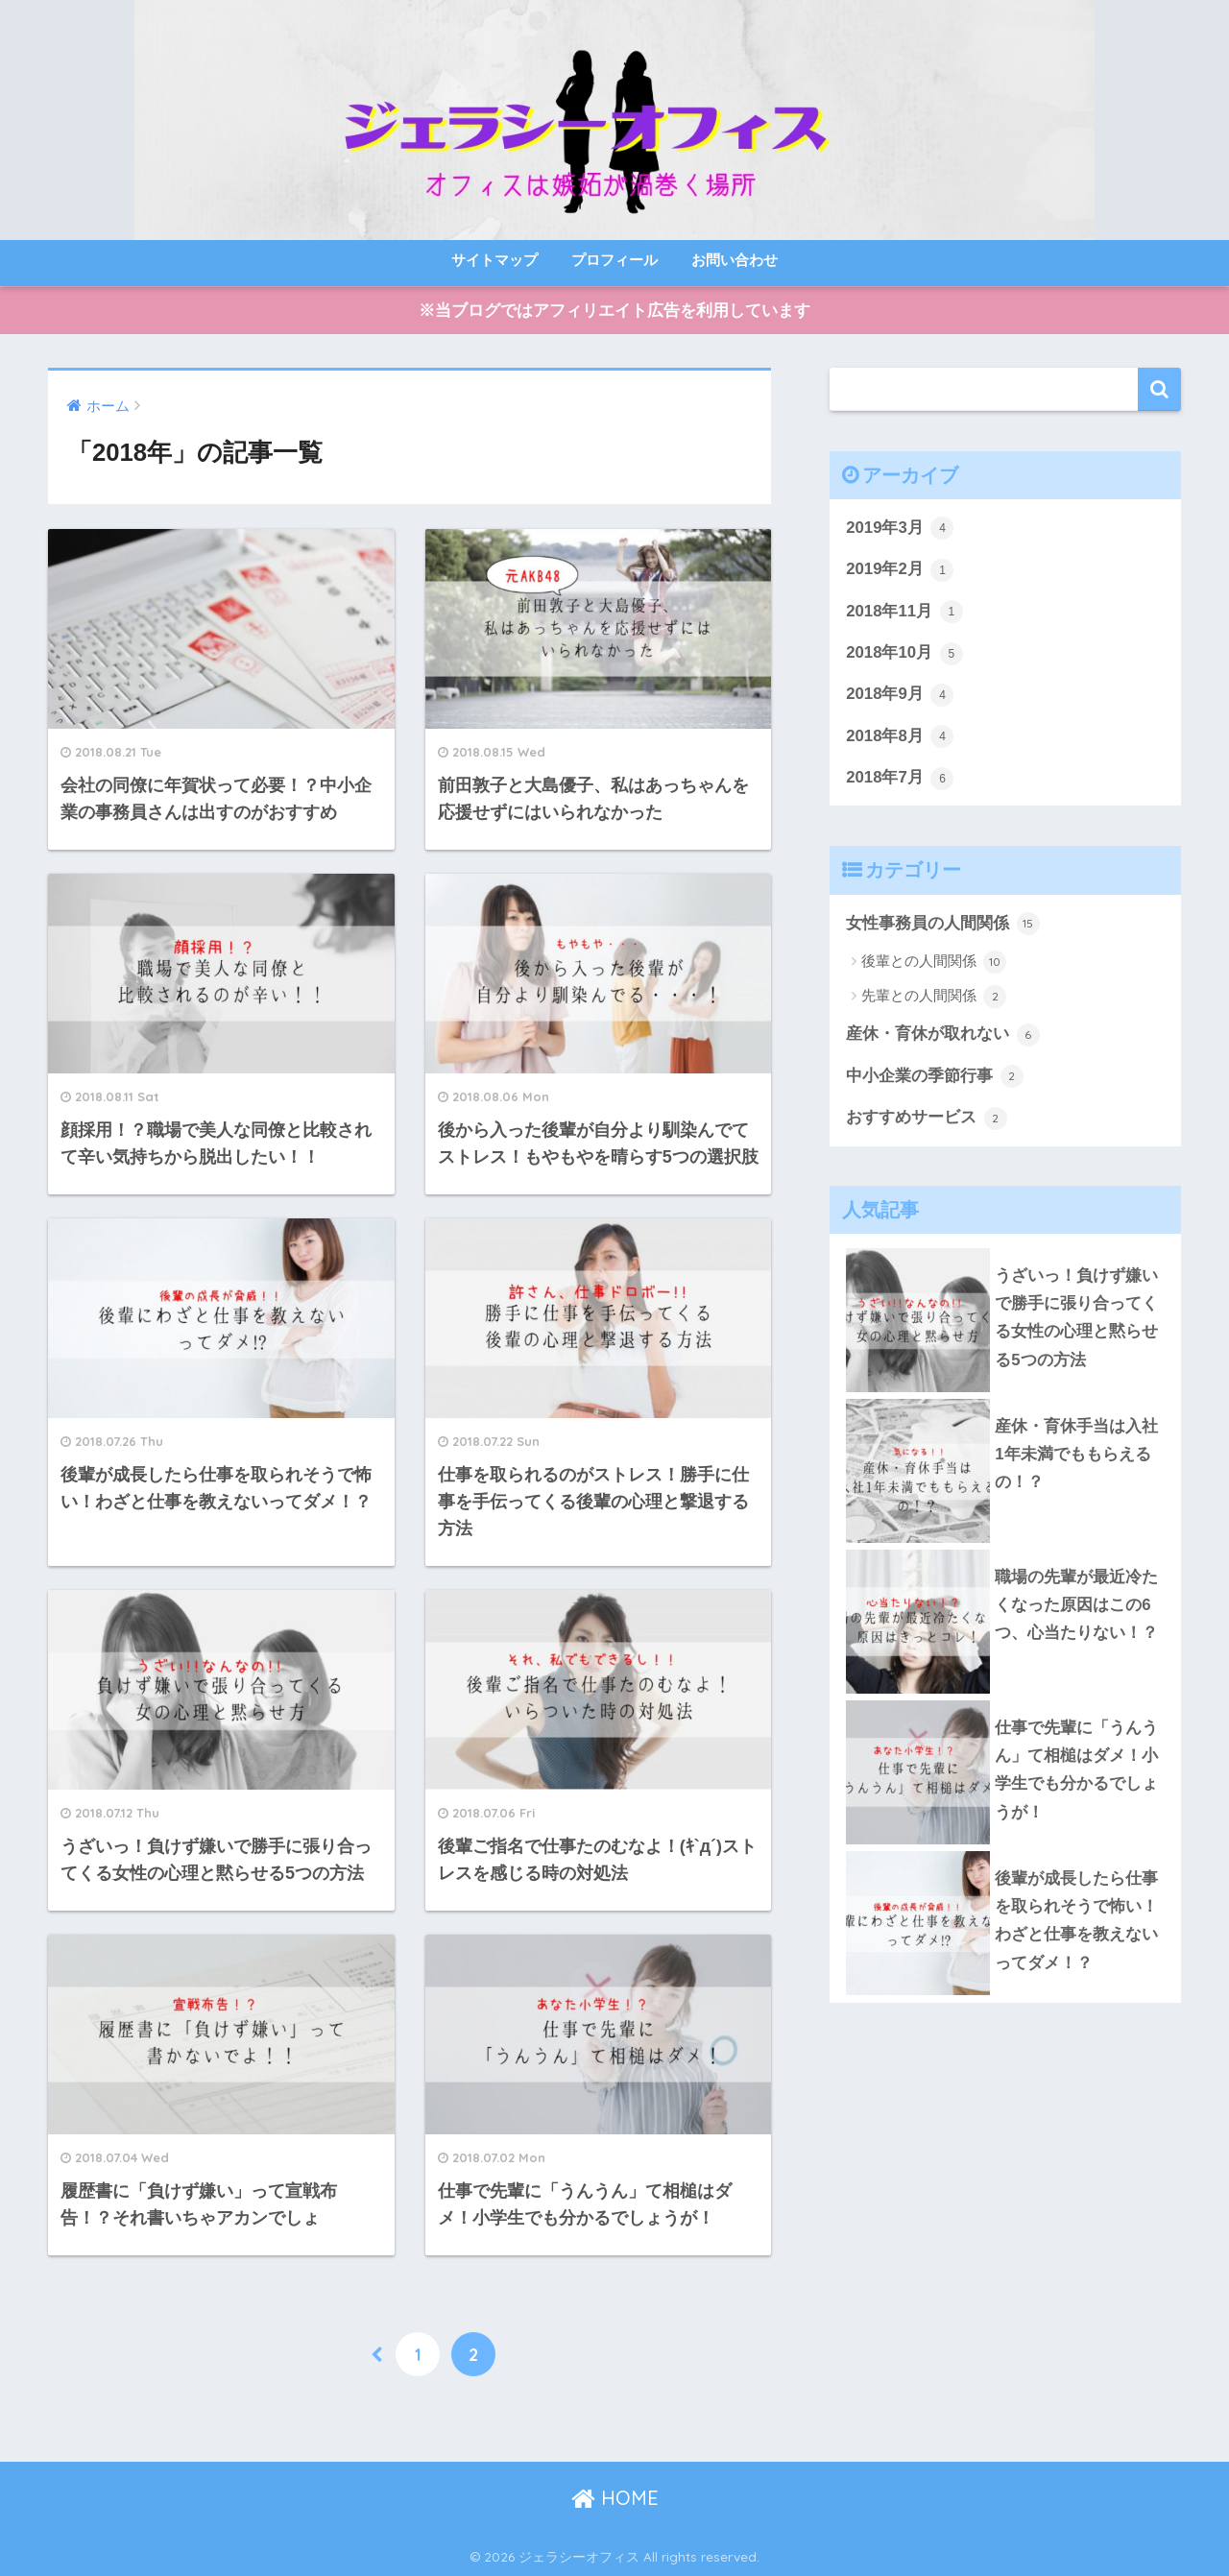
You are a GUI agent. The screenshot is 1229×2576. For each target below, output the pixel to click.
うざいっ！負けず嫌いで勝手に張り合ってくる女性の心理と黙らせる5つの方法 (1076, 1317)
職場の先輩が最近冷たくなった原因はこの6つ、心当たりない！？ (1076, 1605)
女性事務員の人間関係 (943, 923)
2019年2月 (899, 570)
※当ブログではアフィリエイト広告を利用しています (614, 310)
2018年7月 (899, 778)
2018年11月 (904, 611)
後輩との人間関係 (933, 962)
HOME (615, 2498)
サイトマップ (494, 260)
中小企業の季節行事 (935, 1076)
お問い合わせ (734, 260)
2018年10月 (904, 653)
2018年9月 (899, 695)
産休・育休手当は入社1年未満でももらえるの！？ (1076, 1454)
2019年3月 (899, 528)
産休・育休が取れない (943, 1035)
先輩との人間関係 (933, 996)
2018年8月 (899, 736)
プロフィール (614, 260)
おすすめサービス (926, 1118)
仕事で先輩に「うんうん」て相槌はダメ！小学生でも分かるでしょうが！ (1076, 1770)
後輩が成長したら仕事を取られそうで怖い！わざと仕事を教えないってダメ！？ (1076, 1920)
